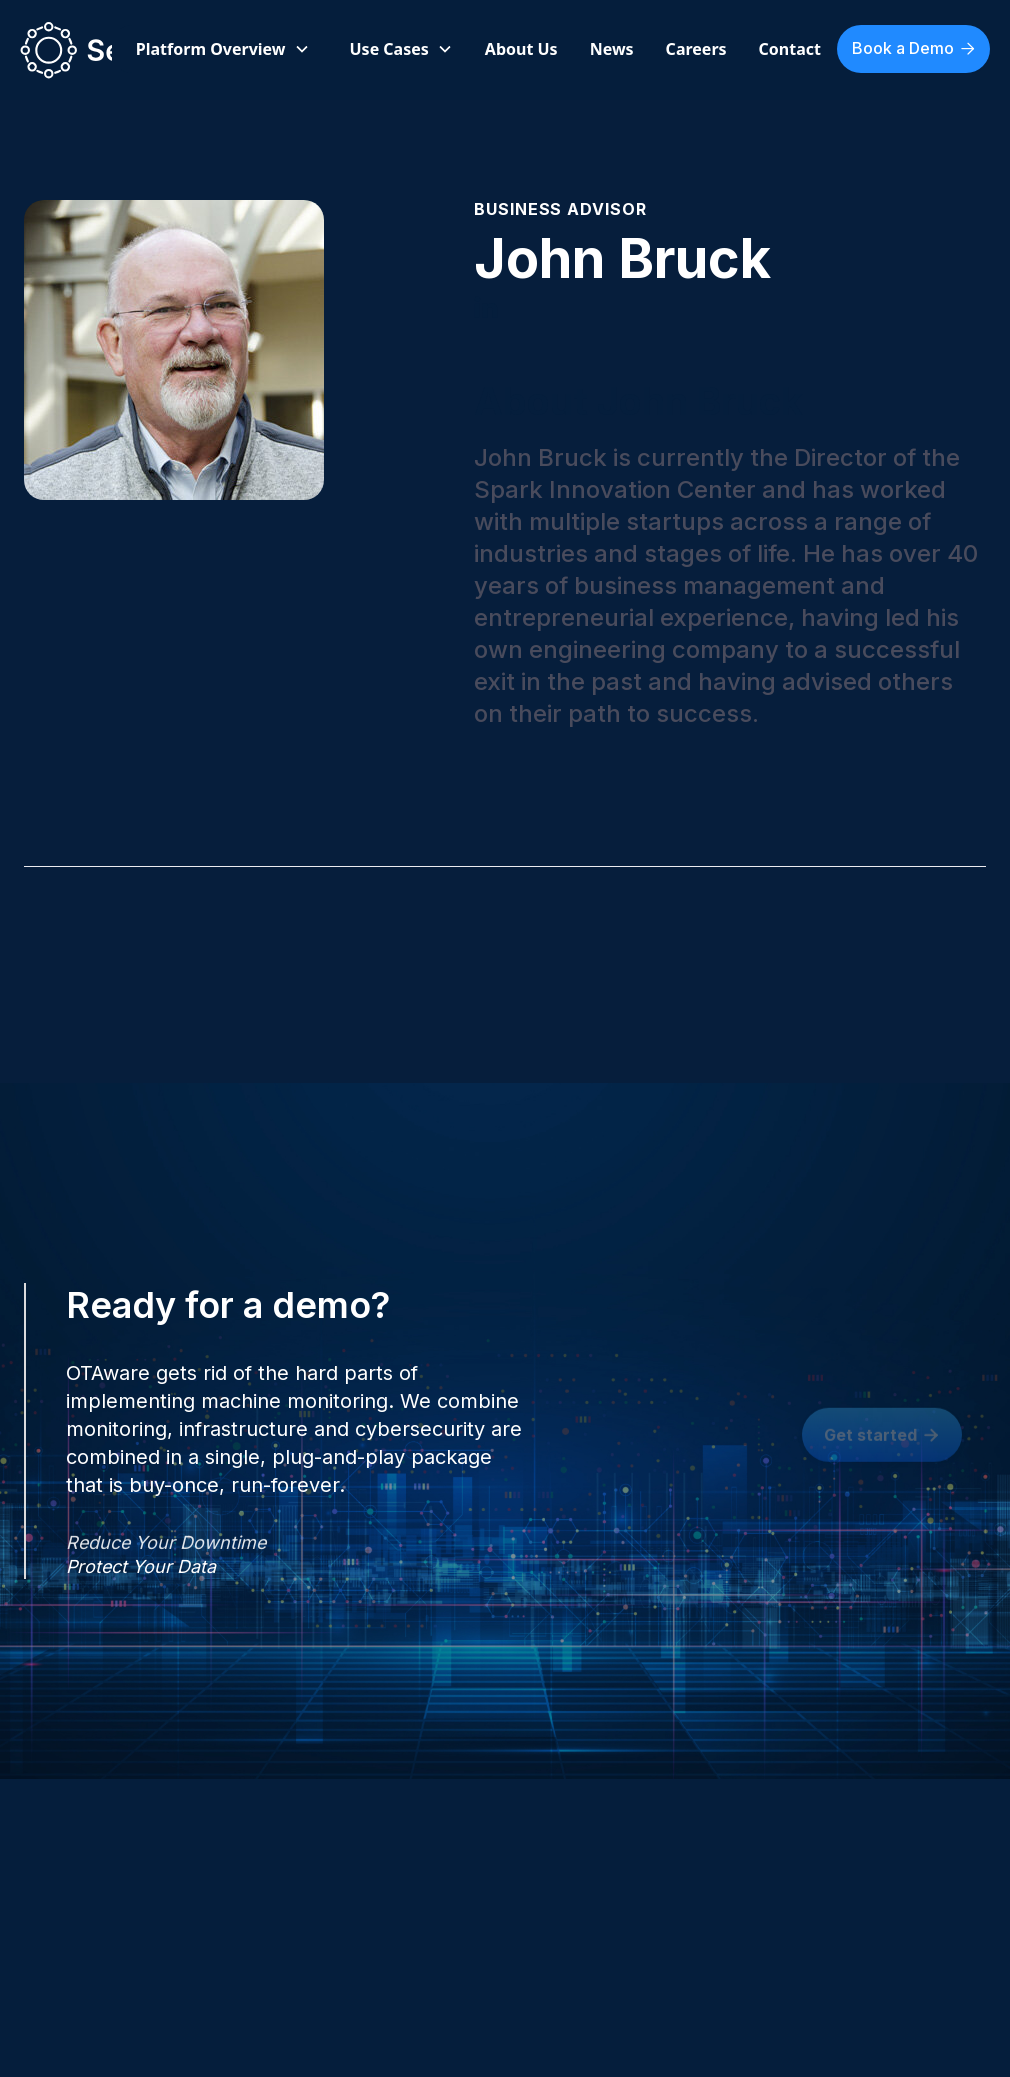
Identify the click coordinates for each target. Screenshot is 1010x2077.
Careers (696, 49)
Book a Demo (913, 48)
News (612, 49)
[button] (223, 49)
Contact (790, 49)
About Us (521, 49)
